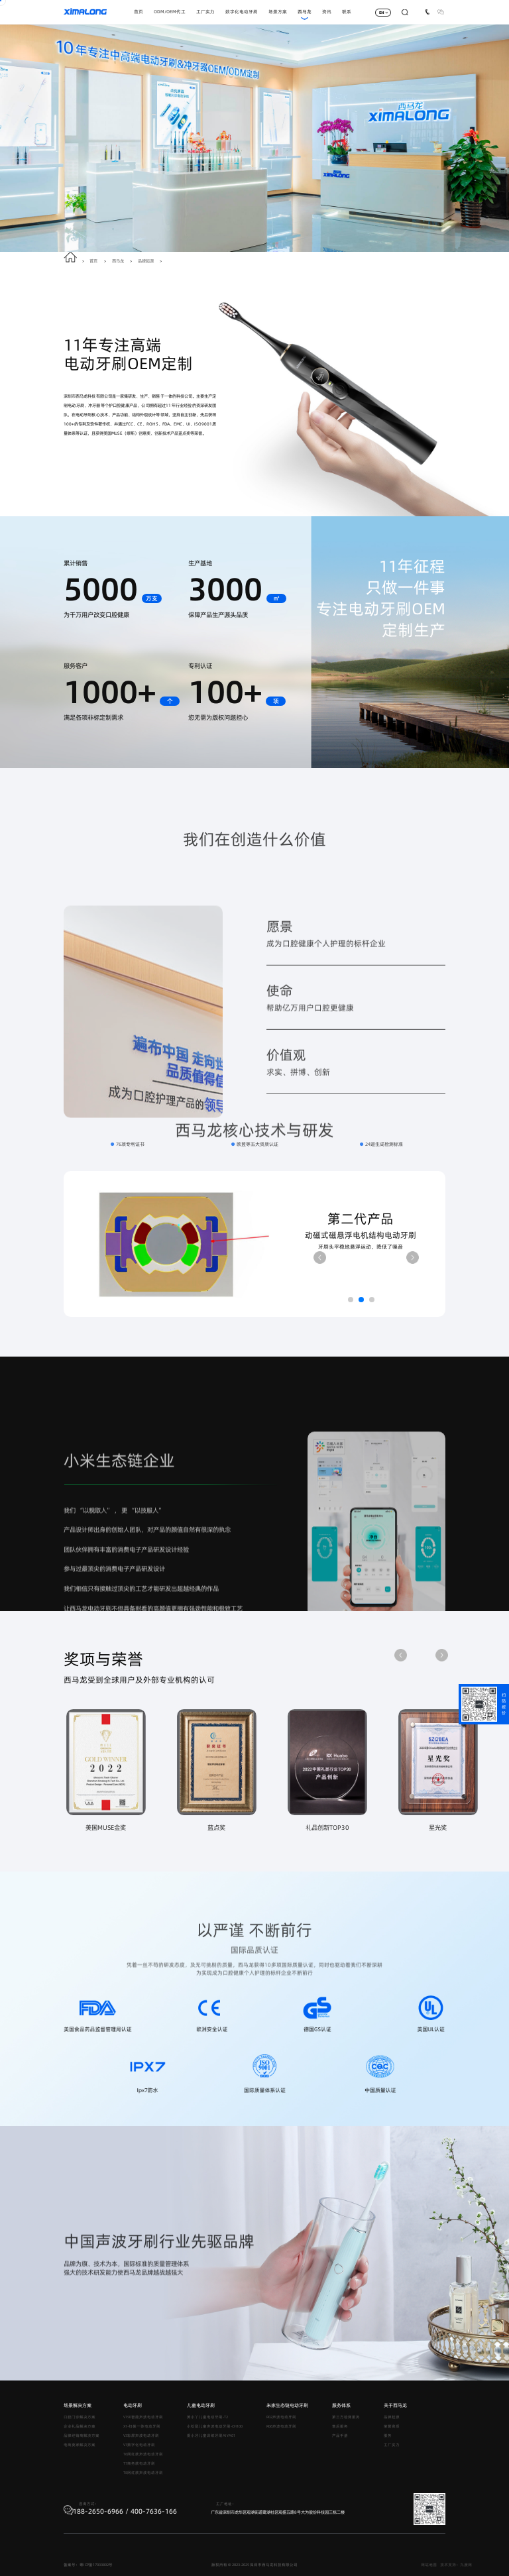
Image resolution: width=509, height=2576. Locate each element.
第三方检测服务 (346, 2417)
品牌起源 (146, 261)
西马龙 (304, 12)
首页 (138, 12)
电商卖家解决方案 (79, 2444)
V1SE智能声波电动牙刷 (143, 2417)
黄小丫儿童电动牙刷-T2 (207, 2417)
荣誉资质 (392, 2426)
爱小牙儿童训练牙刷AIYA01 (211, 2435)
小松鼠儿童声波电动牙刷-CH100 (215, 2426)
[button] (319, 1257)
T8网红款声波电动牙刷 (143, 2472)
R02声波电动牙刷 (281, 2417)
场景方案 (277, 12)
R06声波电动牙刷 (281, 2426)
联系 (346, 12)
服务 (388, 2435)
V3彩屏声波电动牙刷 (141, 2435)
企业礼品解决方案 (79, 2426)
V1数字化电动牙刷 (139, 2444)
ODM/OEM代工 (170, 12)
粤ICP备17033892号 (96, 2564)
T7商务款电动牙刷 (139, 2463)
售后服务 (340, 2426)
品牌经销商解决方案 (81, 2435)
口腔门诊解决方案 (79, 2417)
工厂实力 (205, 12)
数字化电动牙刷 (241, 12)
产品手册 (340, 2435)
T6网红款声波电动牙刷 (143, 2454)
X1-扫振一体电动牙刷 (141, 2426)
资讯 (326, 12)
